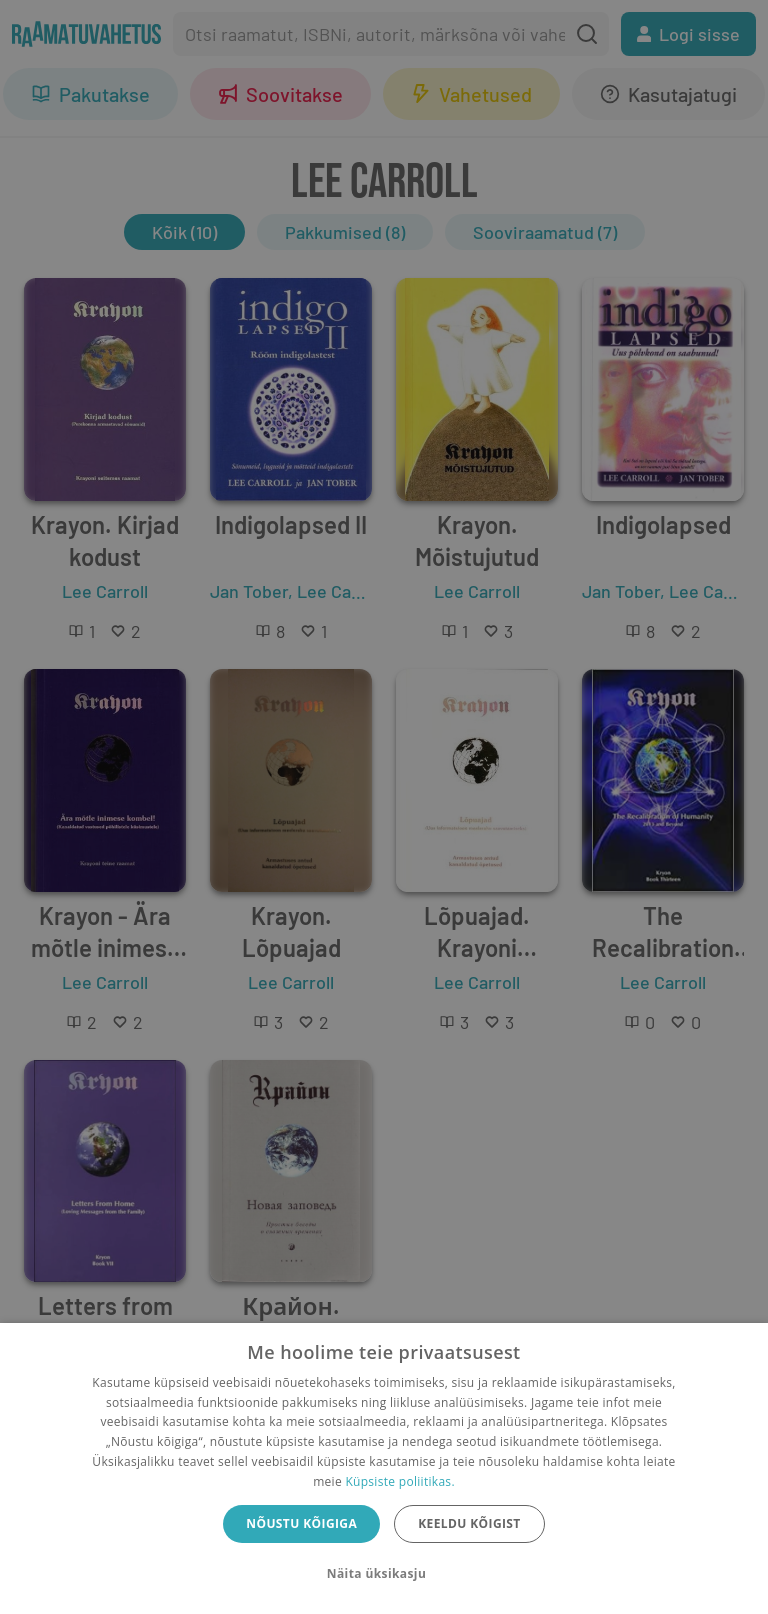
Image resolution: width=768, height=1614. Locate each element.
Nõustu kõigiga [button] (301, 1523)
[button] (384, 1574)
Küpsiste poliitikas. (399, 1481)
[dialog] (384, 1468)
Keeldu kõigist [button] (469, 1523)
